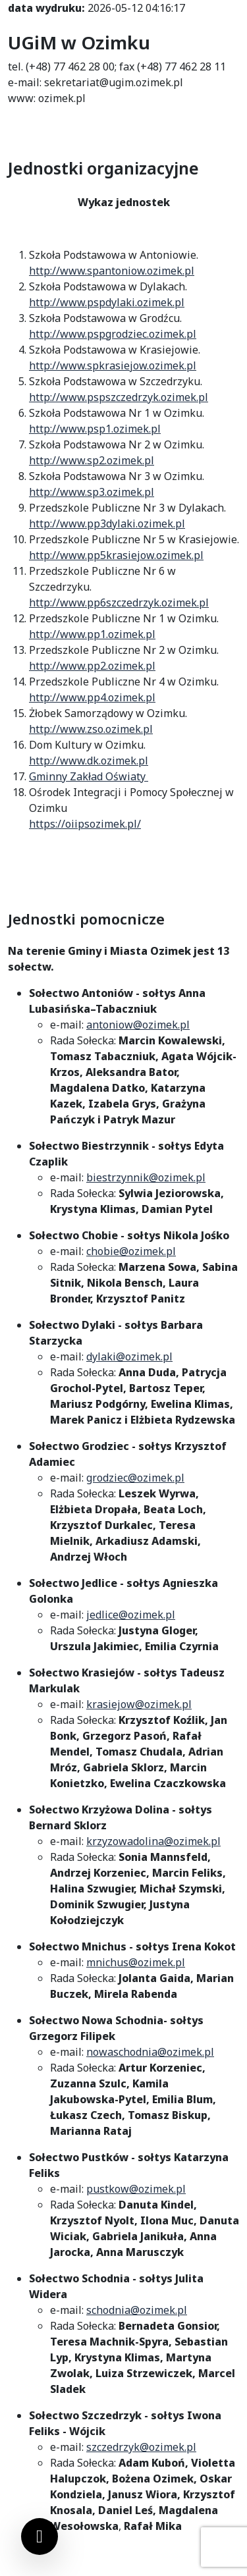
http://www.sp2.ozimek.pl (91, 460)
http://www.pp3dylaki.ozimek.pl (107, 523)
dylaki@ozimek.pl (129, 1356)
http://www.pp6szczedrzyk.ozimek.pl (119, 602)
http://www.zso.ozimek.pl (91, 729)
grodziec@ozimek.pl (135, 1477)
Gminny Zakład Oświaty (88, 776)
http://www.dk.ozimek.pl (88, 760)
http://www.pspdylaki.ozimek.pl (106, 302)
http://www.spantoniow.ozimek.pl (111, 270)
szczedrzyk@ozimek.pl (141, 2447)
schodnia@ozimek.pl (136, 2310)
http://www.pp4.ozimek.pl (92, 697)
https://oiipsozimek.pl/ (85, 824)
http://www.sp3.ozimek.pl (91, 492)
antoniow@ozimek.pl (138, 1024)
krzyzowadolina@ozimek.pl (153, 1841)
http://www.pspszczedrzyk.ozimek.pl (118, 397)
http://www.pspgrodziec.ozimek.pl (112, 334)
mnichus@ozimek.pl (135, 1962)
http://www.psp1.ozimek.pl (95, 428)
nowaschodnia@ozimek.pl (150, 2052)
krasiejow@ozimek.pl (139, 1704)
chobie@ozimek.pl (131, 1251)
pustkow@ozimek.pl (136, 2189)
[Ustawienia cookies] (39, 2536)
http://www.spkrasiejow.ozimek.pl (112, 365)
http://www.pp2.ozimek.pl (92, 665)
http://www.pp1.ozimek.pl (92, 634)
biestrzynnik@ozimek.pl (146, 1177)
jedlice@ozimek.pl (130, 1614)
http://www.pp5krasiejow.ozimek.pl (116, 555)
